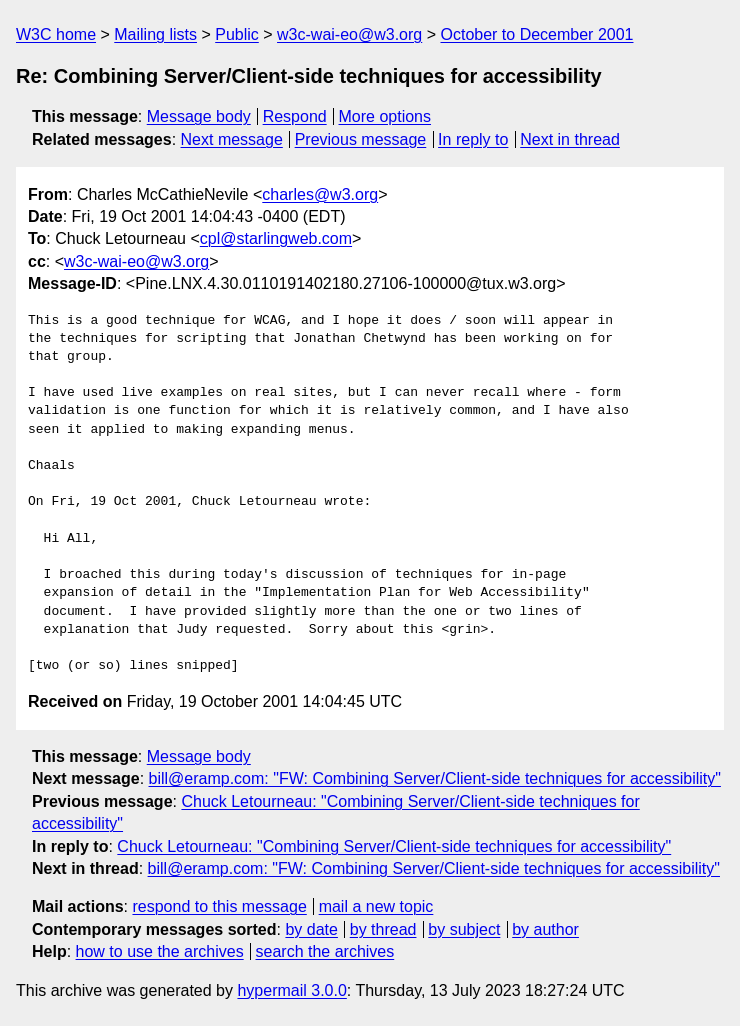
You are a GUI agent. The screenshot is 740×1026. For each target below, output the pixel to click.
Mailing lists (155, 34)
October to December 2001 (536, 34)
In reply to (473, 139)
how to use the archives (160, 951)
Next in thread (570, 139)
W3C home (56, 34)
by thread (383, 929)
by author (545, 929)
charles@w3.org (320, 194)
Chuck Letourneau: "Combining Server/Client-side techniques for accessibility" (394, 846)
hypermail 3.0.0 (291, 990)
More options (385, 116)
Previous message (361, 139)
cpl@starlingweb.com (276, 238)
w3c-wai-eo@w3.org (349, 34)
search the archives (325, 951)
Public (237, 34)
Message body (199, 116)
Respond (295, 116)
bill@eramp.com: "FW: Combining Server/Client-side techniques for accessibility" (435, 778)
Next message (232, 139)
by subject (464, 929)
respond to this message (219, 906)
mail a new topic (376, 906)
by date (311, 929)
